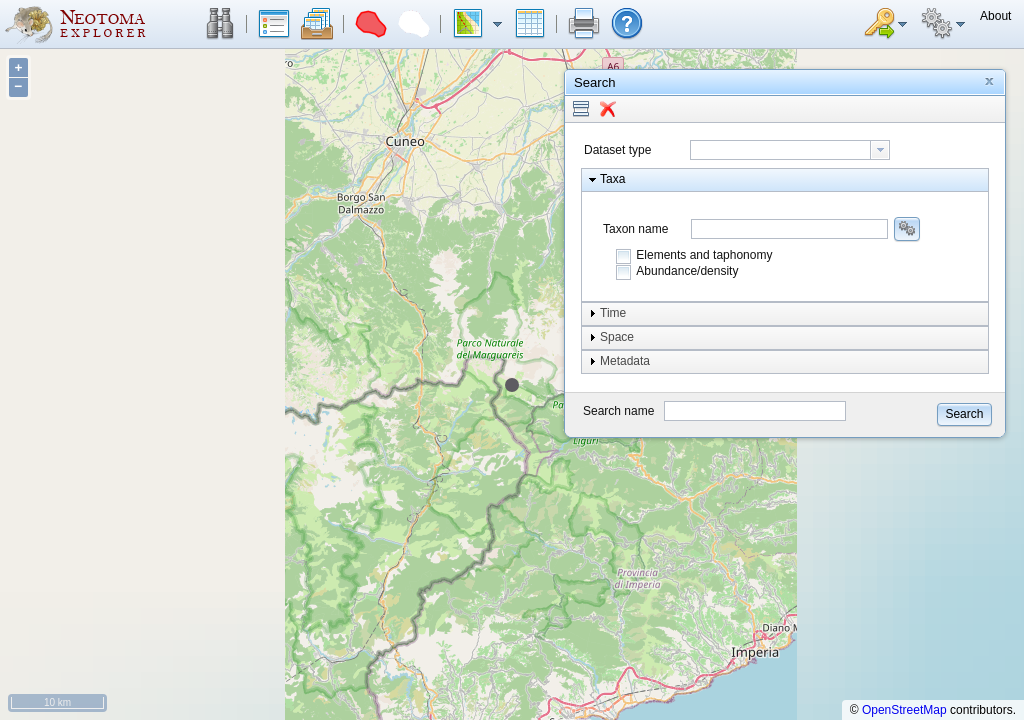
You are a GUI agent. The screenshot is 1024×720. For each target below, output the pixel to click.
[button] (220, 24)
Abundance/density (687, 271)
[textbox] (780, 150)
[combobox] (790, 150)
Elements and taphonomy (704, 255)
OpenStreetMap (904, 710)
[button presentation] (880, 150)
